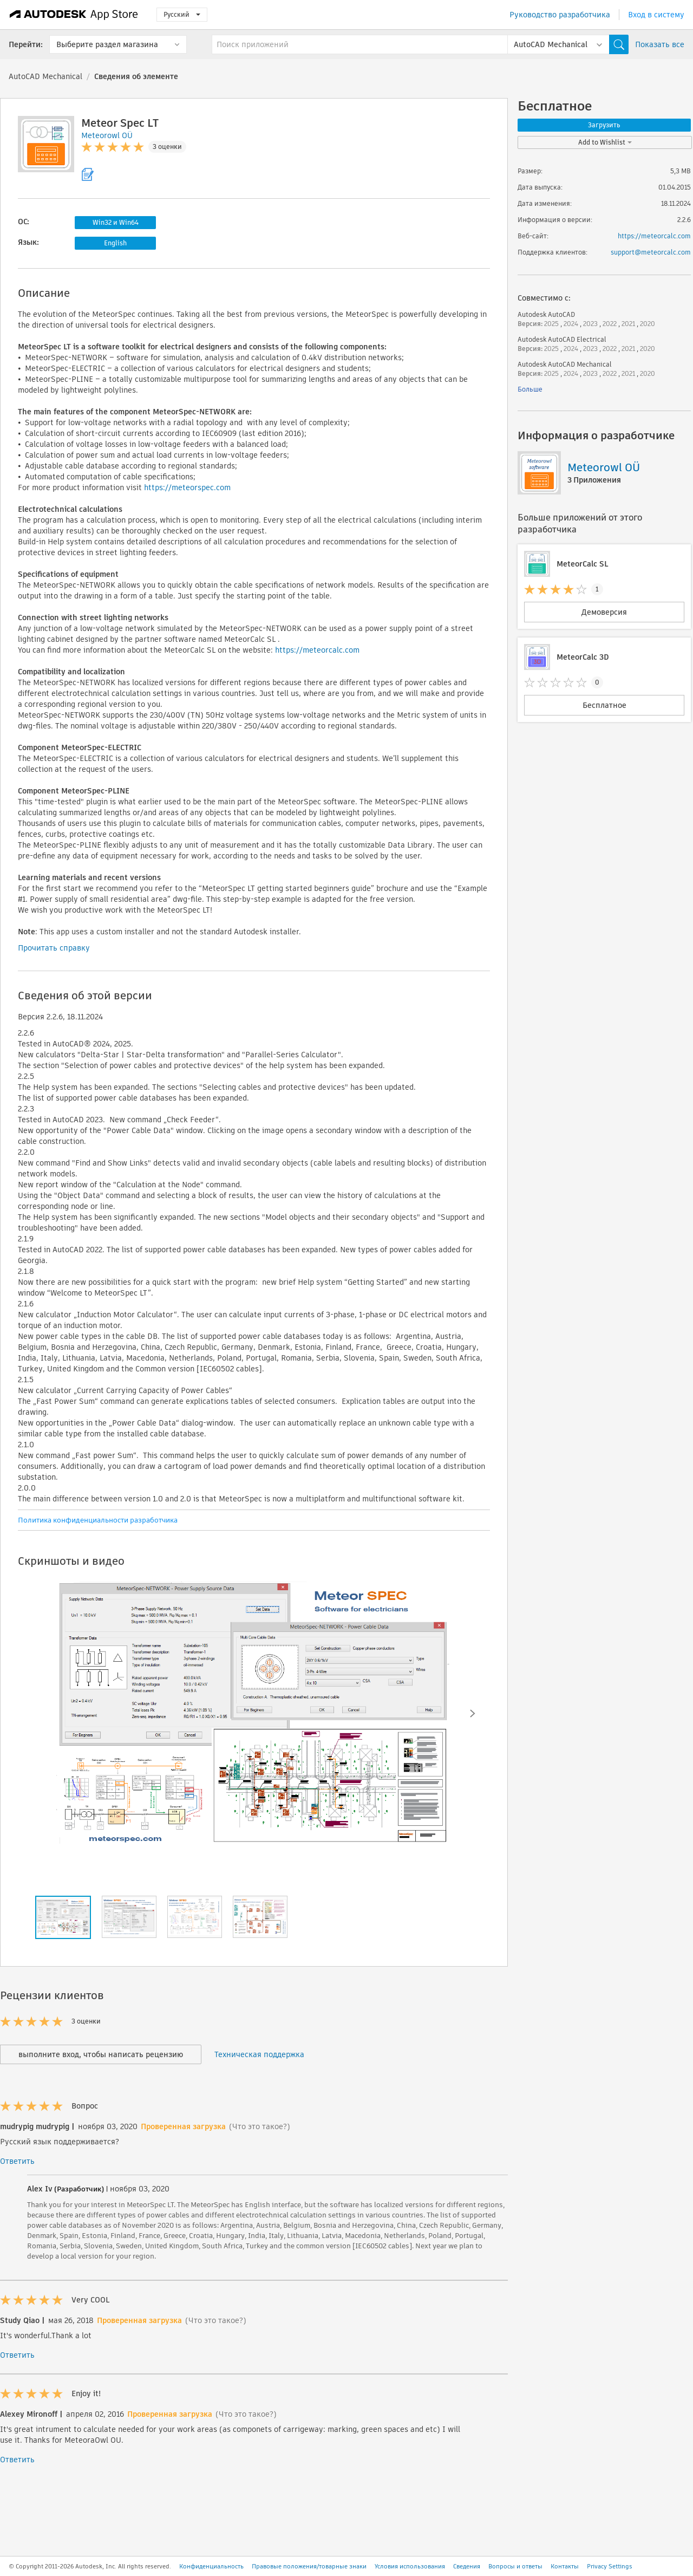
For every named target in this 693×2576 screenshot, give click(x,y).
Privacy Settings (609, 2566)
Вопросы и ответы (515, 2566)
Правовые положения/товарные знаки (309, 2566)
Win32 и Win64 (116, 222)
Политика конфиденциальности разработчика (98, 1520)
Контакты (565, 2566)
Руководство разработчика (559, 14)
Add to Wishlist (605, 142)
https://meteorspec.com (187, 487)
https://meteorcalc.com (317, 650)
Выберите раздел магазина (107, 44)
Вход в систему (656, 14)
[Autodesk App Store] (74, 14)
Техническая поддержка (259, 2054)
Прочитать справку (54, 947)
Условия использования (410, 2566)
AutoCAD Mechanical (45, 76)
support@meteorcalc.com (651, 252)
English (115, 243)
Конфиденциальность (211, 2566)
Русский (182, 14)
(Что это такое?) (259, 2126)
